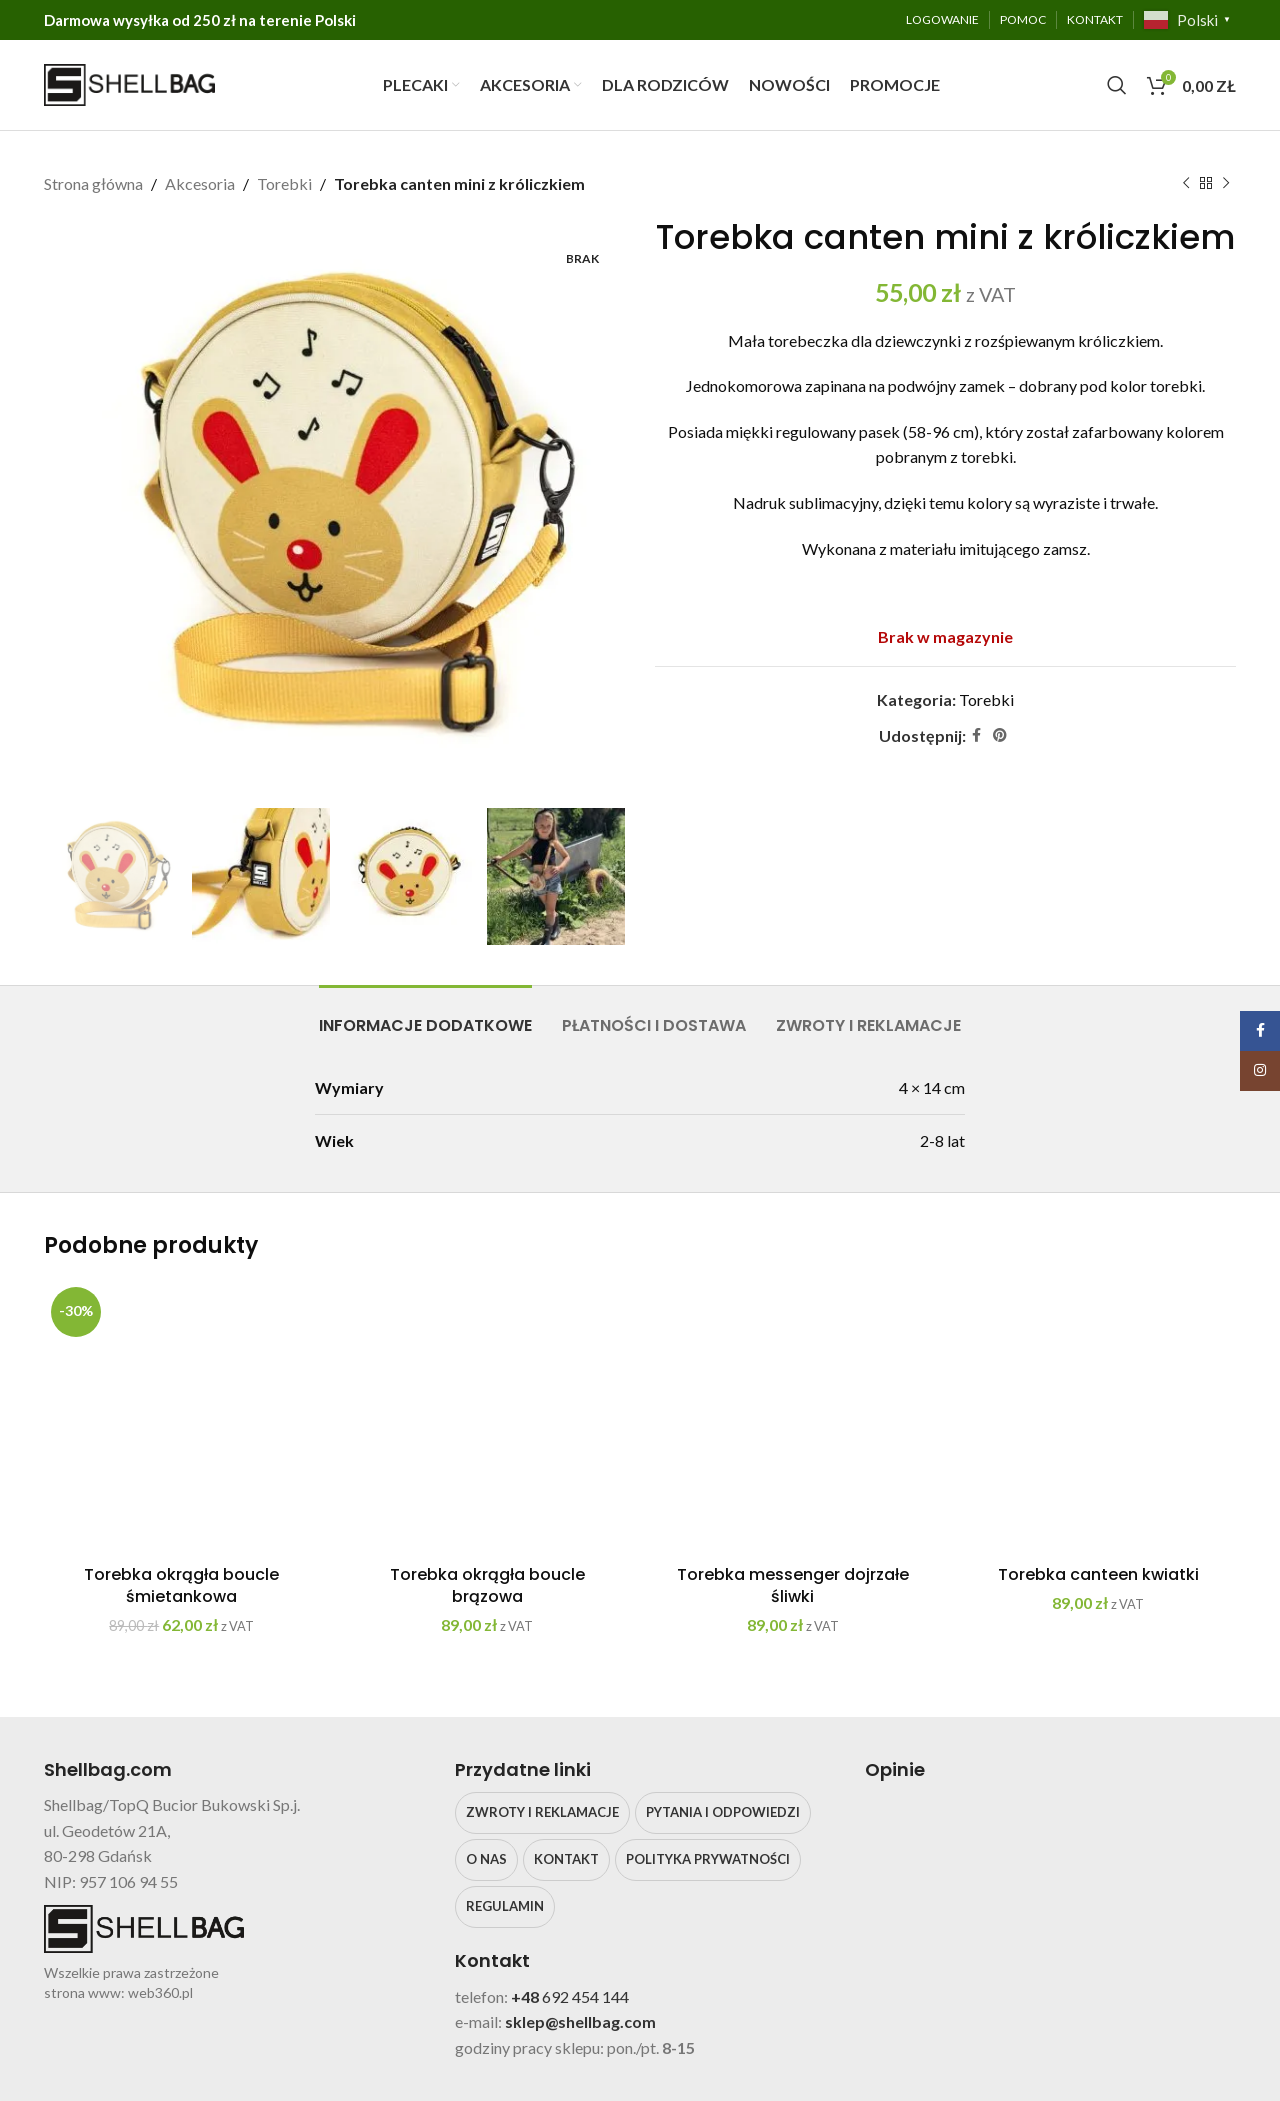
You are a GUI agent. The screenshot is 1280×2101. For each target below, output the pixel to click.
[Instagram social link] (1260, 1071)
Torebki (284, 183)
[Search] (1117, 85)
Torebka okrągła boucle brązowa (487, 1585)
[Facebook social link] (976, 735)
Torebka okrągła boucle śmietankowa (181, 1585)
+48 (526, 1996)
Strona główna (93, 183)
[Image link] (1015, 1829)
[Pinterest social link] (1000, 735)
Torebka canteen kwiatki (1098, 1574)
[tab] (425, 1015)
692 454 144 (585, 1996)
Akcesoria (200, 183)
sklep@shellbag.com (580, 2021)
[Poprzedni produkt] (1186, 184)
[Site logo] (129, 82)
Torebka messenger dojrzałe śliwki (793, 1585)
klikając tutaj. (952, 1965)
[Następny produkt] (1226, 184)
